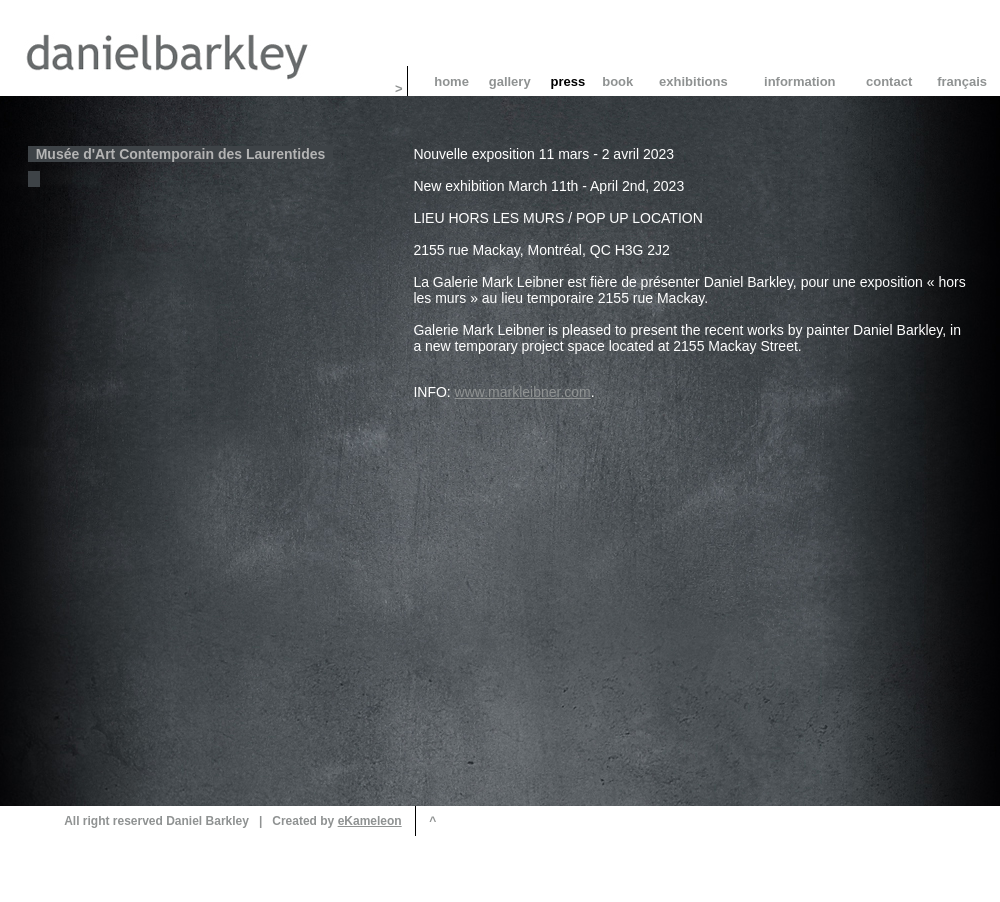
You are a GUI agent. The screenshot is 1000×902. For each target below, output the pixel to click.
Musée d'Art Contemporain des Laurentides (180, 154)
